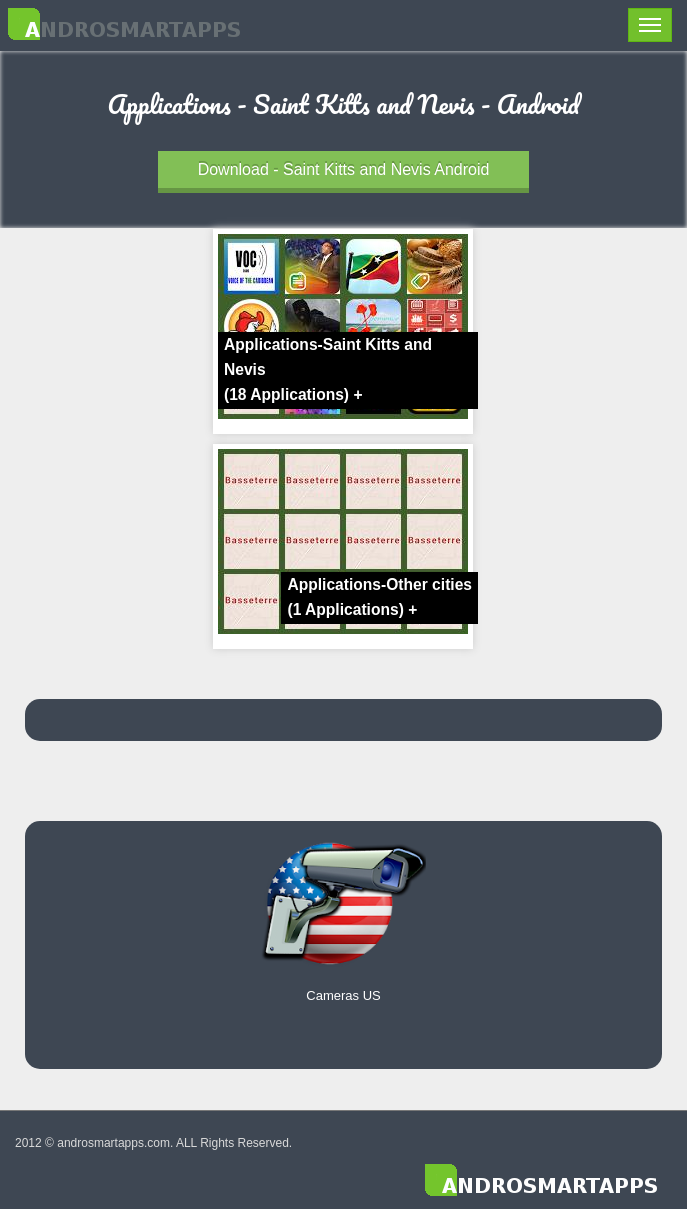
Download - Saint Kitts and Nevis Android (344, 169)
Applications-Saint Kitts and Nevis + (328, 369)
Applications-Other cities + (379, 597)
